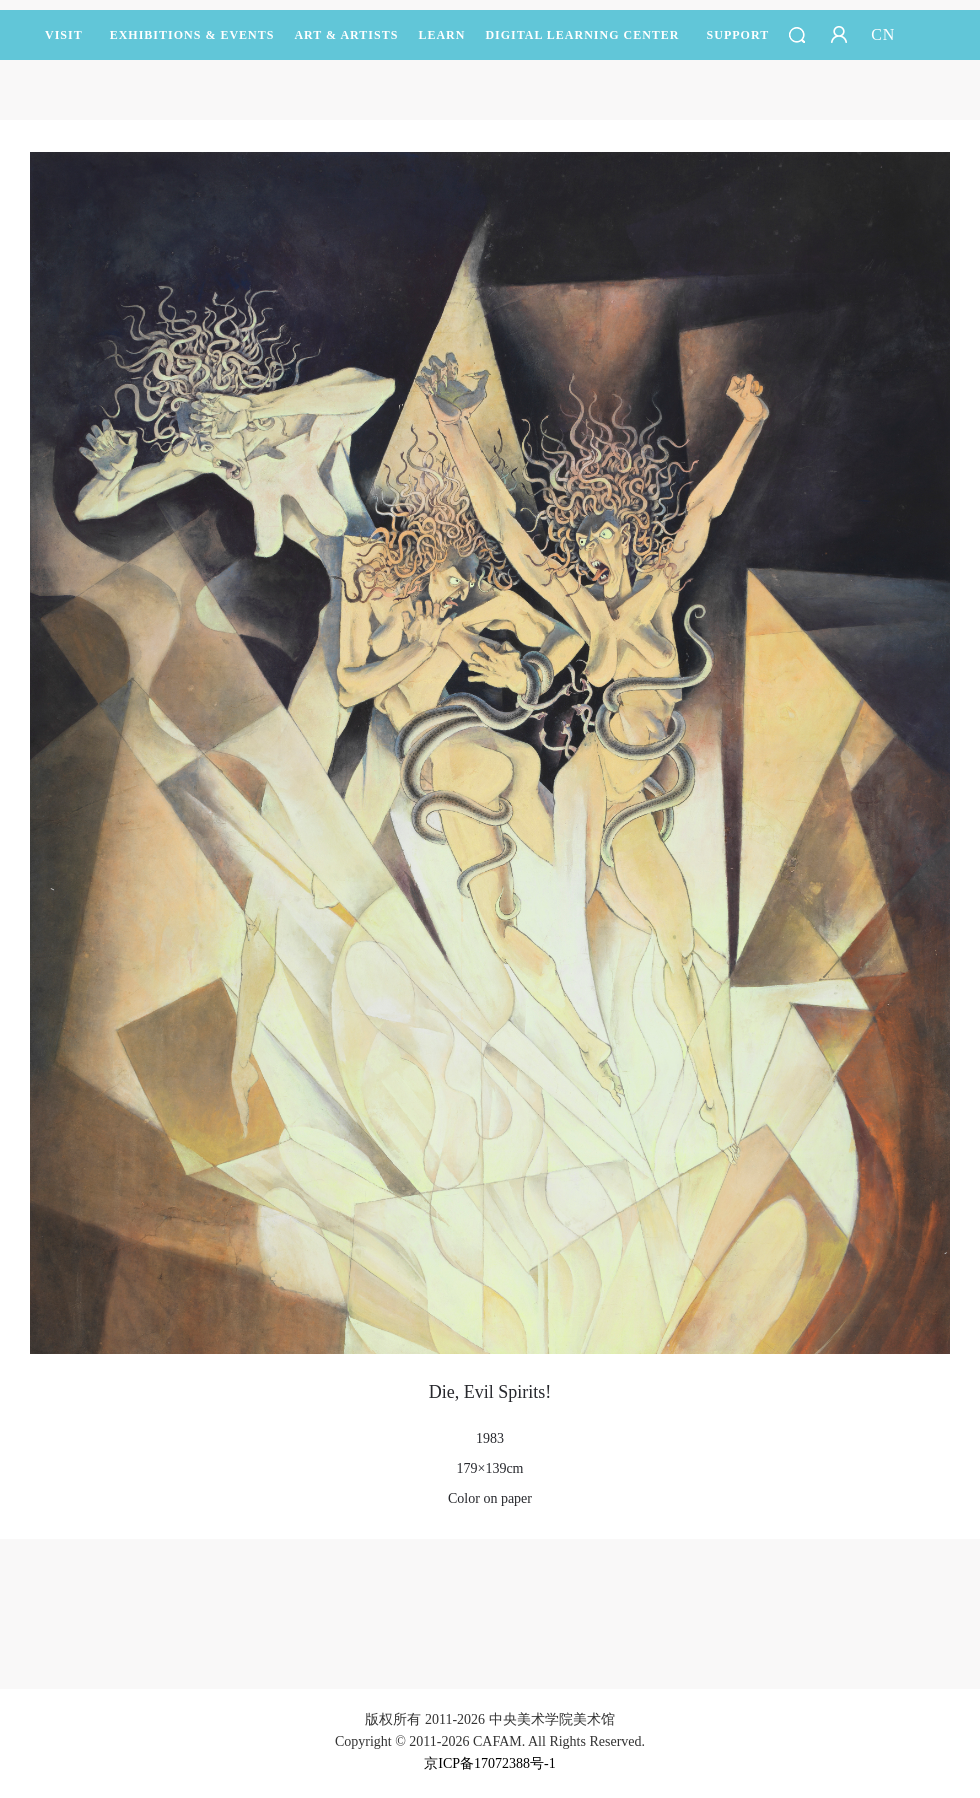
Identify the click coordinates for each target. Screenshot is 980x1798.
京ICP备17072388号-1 (489, 1763)
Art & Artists (346, 44)
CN (883, 34)
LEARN (441, 44)
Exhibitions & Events (192, 44)
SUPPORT (738, 44)
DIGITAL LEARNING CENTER (582, 35)
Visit (64, 35)
